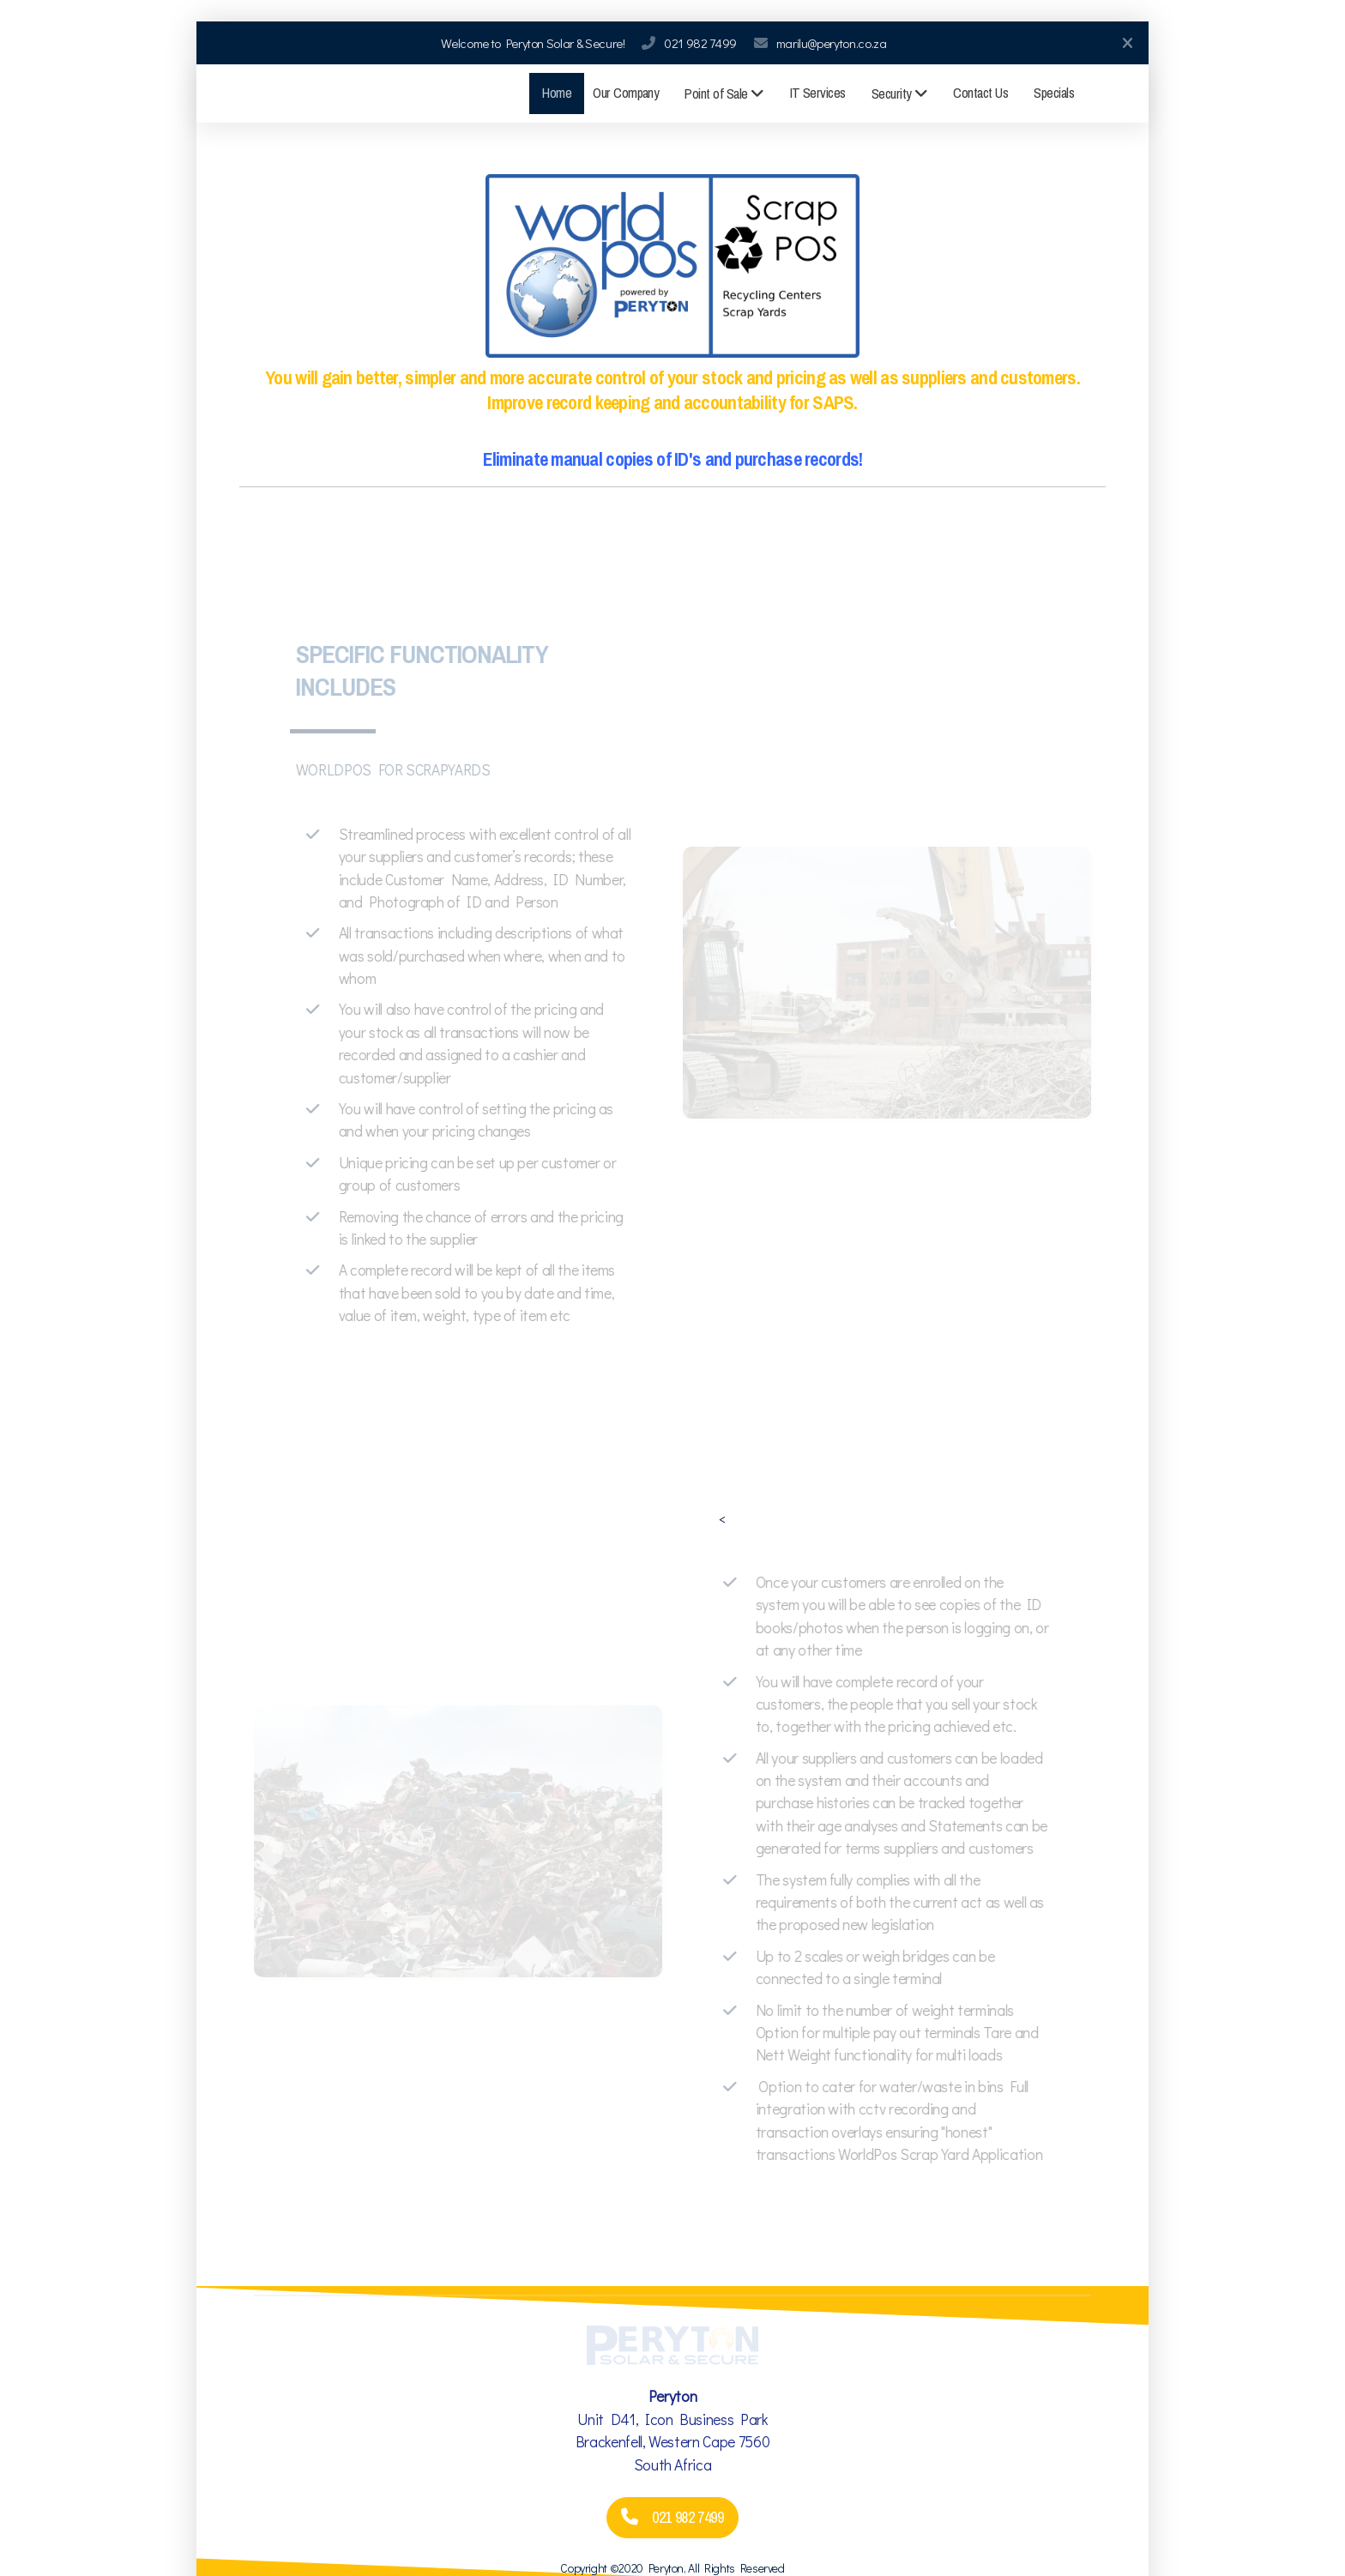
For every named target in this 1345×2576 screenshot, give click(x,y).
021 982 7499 (700, 42)
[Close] (1127, 42)
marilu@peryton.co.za (831, 42)
